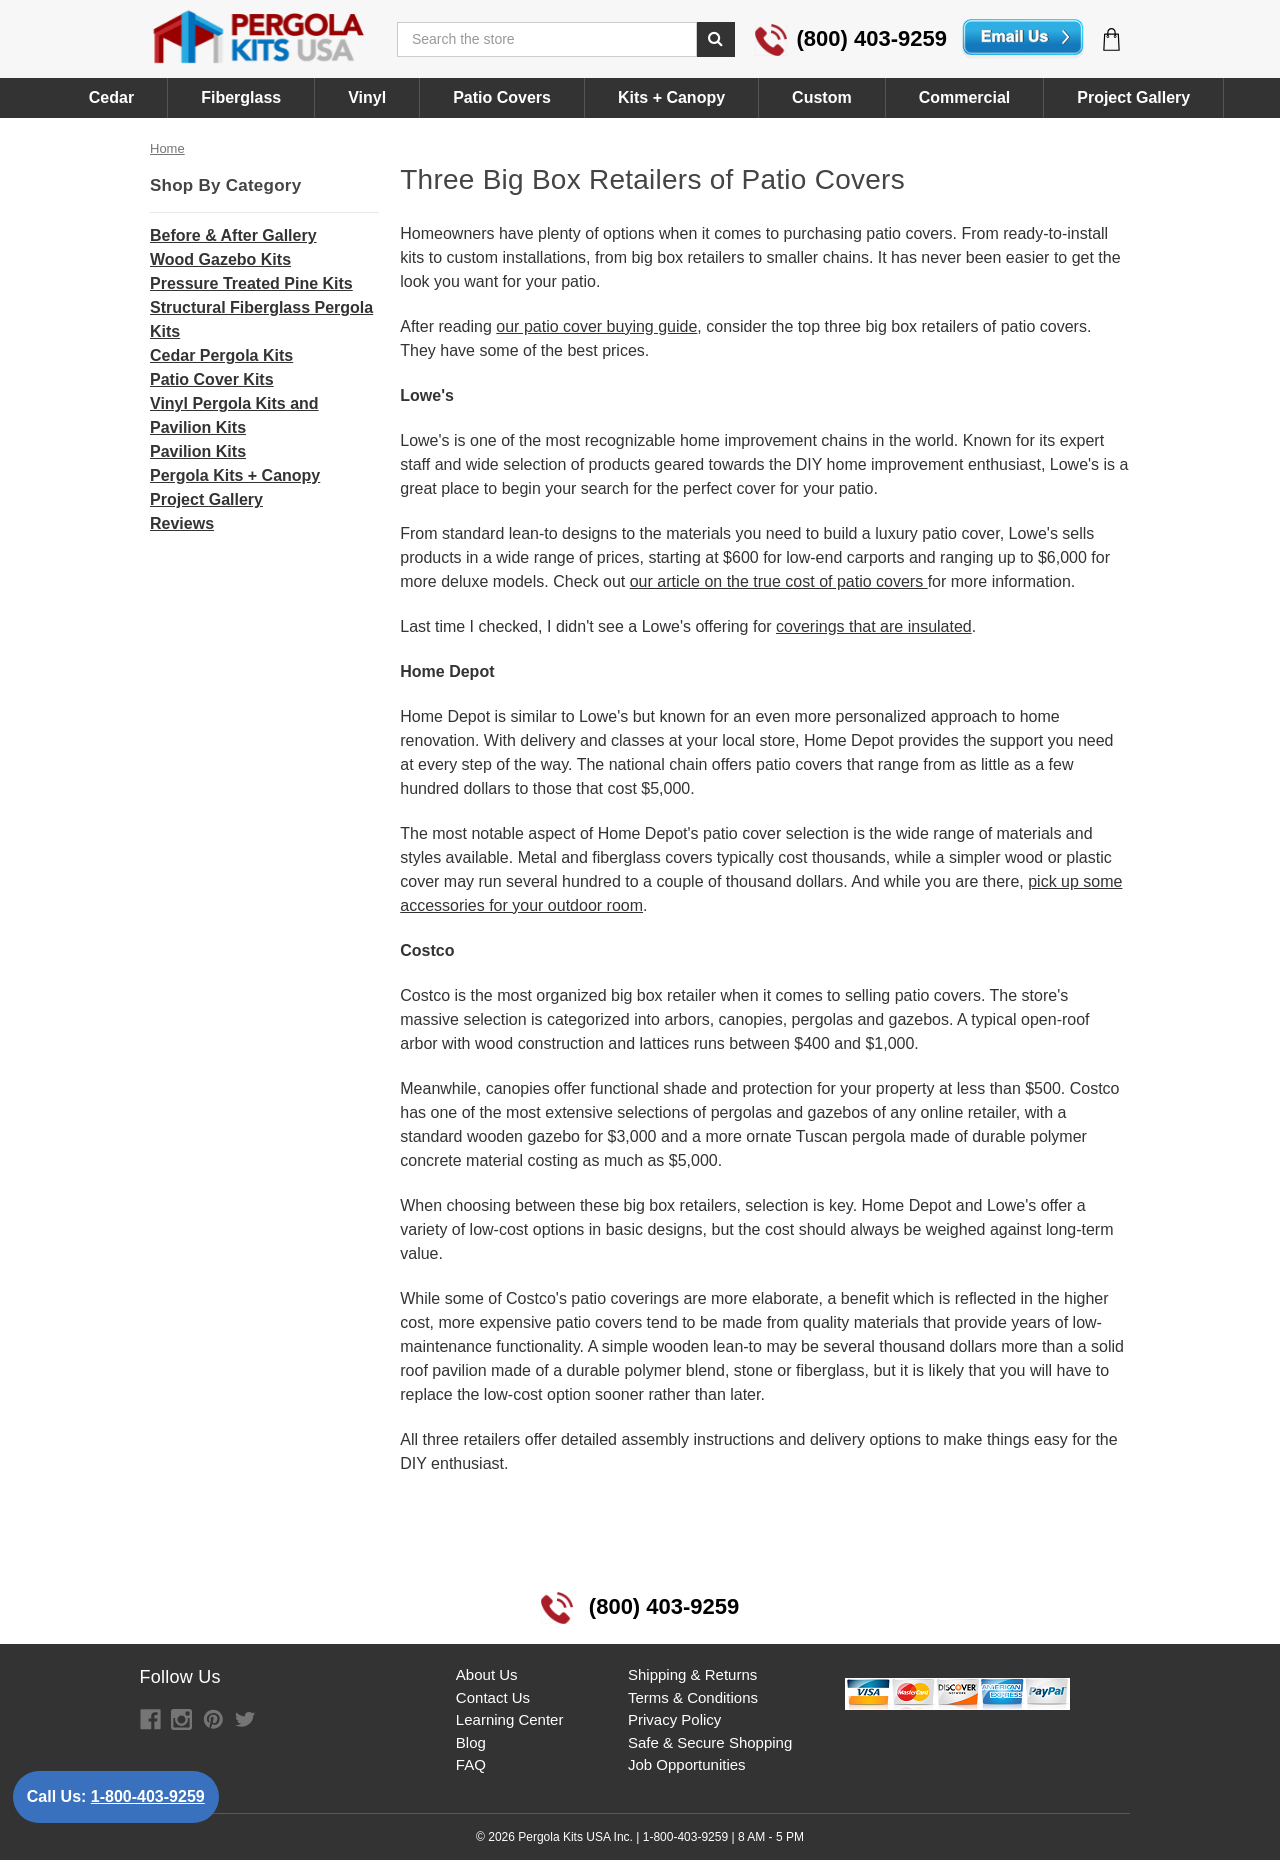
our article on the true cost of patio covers (779, 581)
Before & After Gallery (233, 235)
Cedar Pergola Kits (221, 355)
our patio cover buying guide (596, 326)
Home (167, 148)
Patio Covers (502, 97)
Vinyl (367, 97)
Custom (822, 97)
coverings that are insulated (874, 626)
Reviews (182, 523)
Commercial (965, 97)
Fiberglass (241, 97)
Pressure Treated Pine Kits (251, 283)
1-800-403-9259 (148, 1796)
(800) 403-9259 (851, 38)
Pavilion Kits (198, 451)
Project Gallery (1133, 97)
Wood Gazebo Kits (220, 259)
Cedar (111, 97)
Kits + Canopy (671, 97)
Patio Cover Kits (212, 379)
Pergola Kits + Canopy (235, 475)
